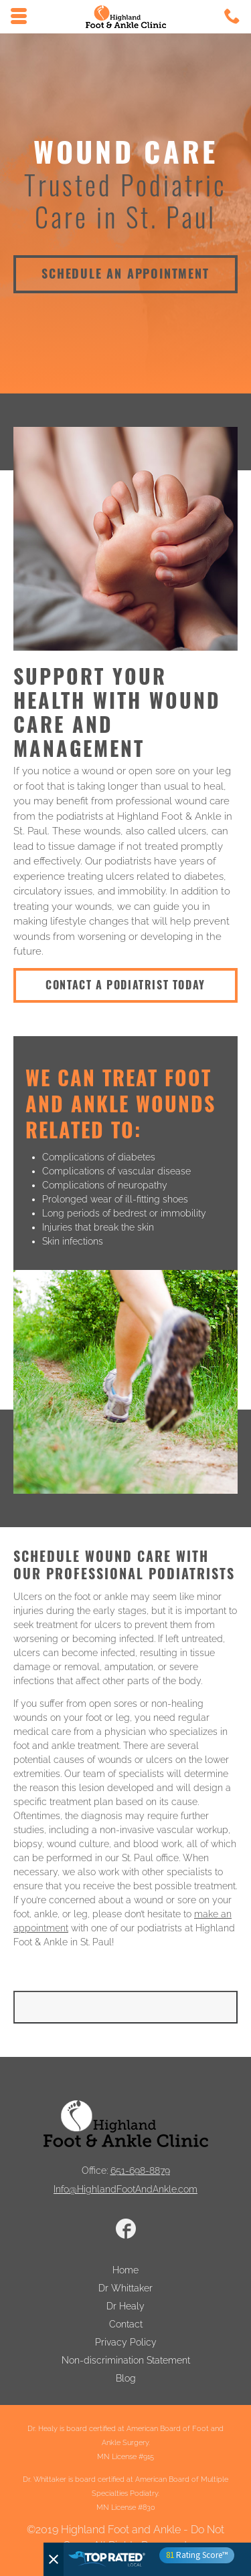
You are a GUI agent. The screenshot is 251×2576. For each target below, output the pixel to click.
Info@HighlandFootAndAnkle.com (125, 2189)
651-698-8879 (140, 2170)
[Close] (54, 2559)
